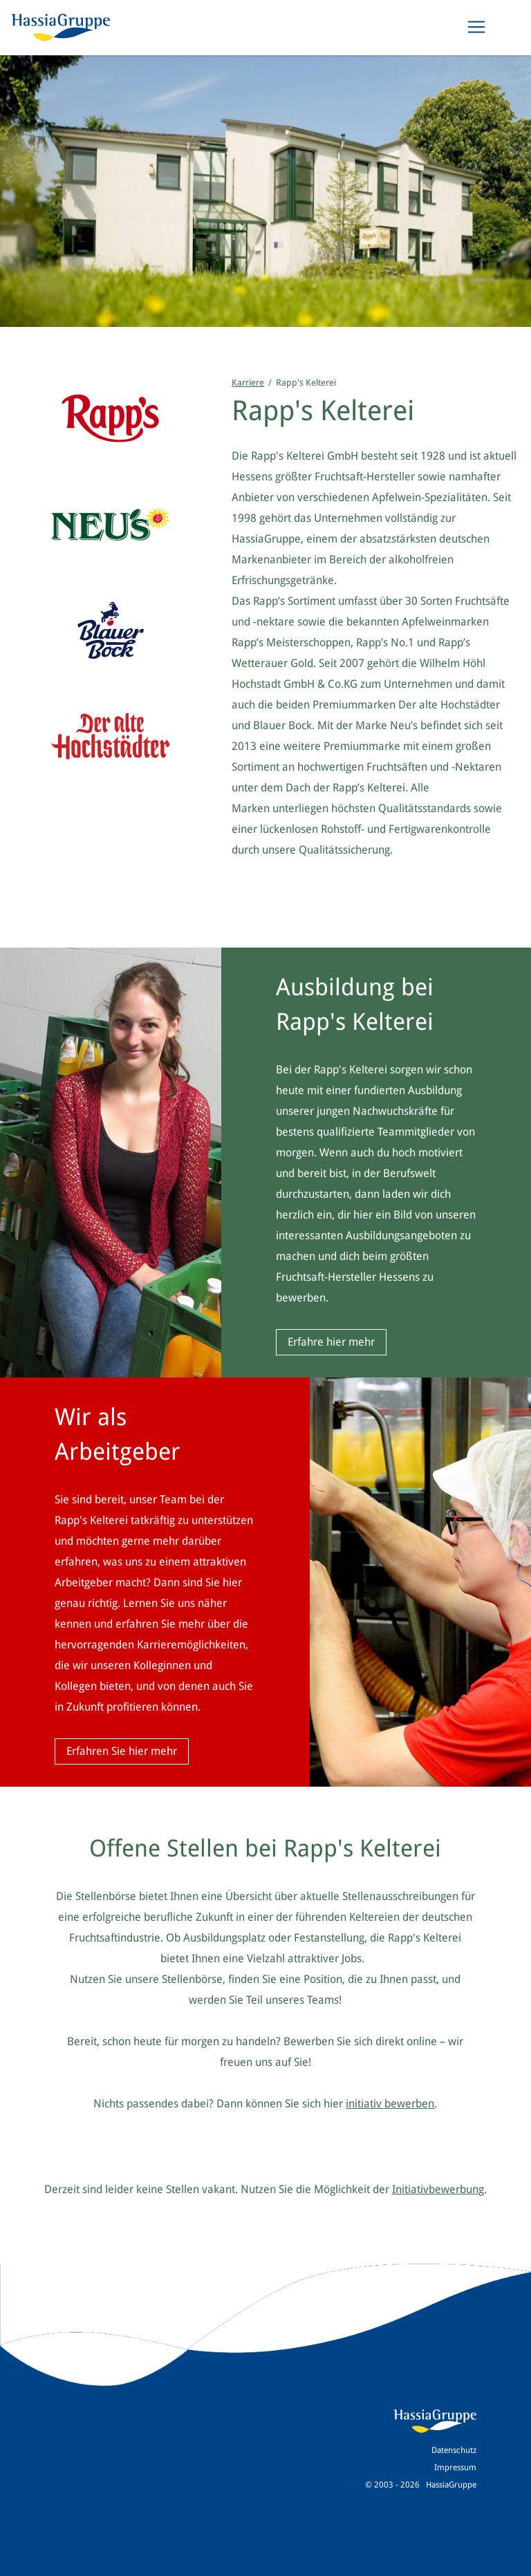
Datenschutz (453, 2450)
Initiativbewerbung (438, 2189)
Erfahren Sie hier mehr (121, 1751)
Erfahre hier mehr (331, 1341)
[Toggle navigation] (476, 27)
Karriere (248, 382)
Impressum (455, 2467)
